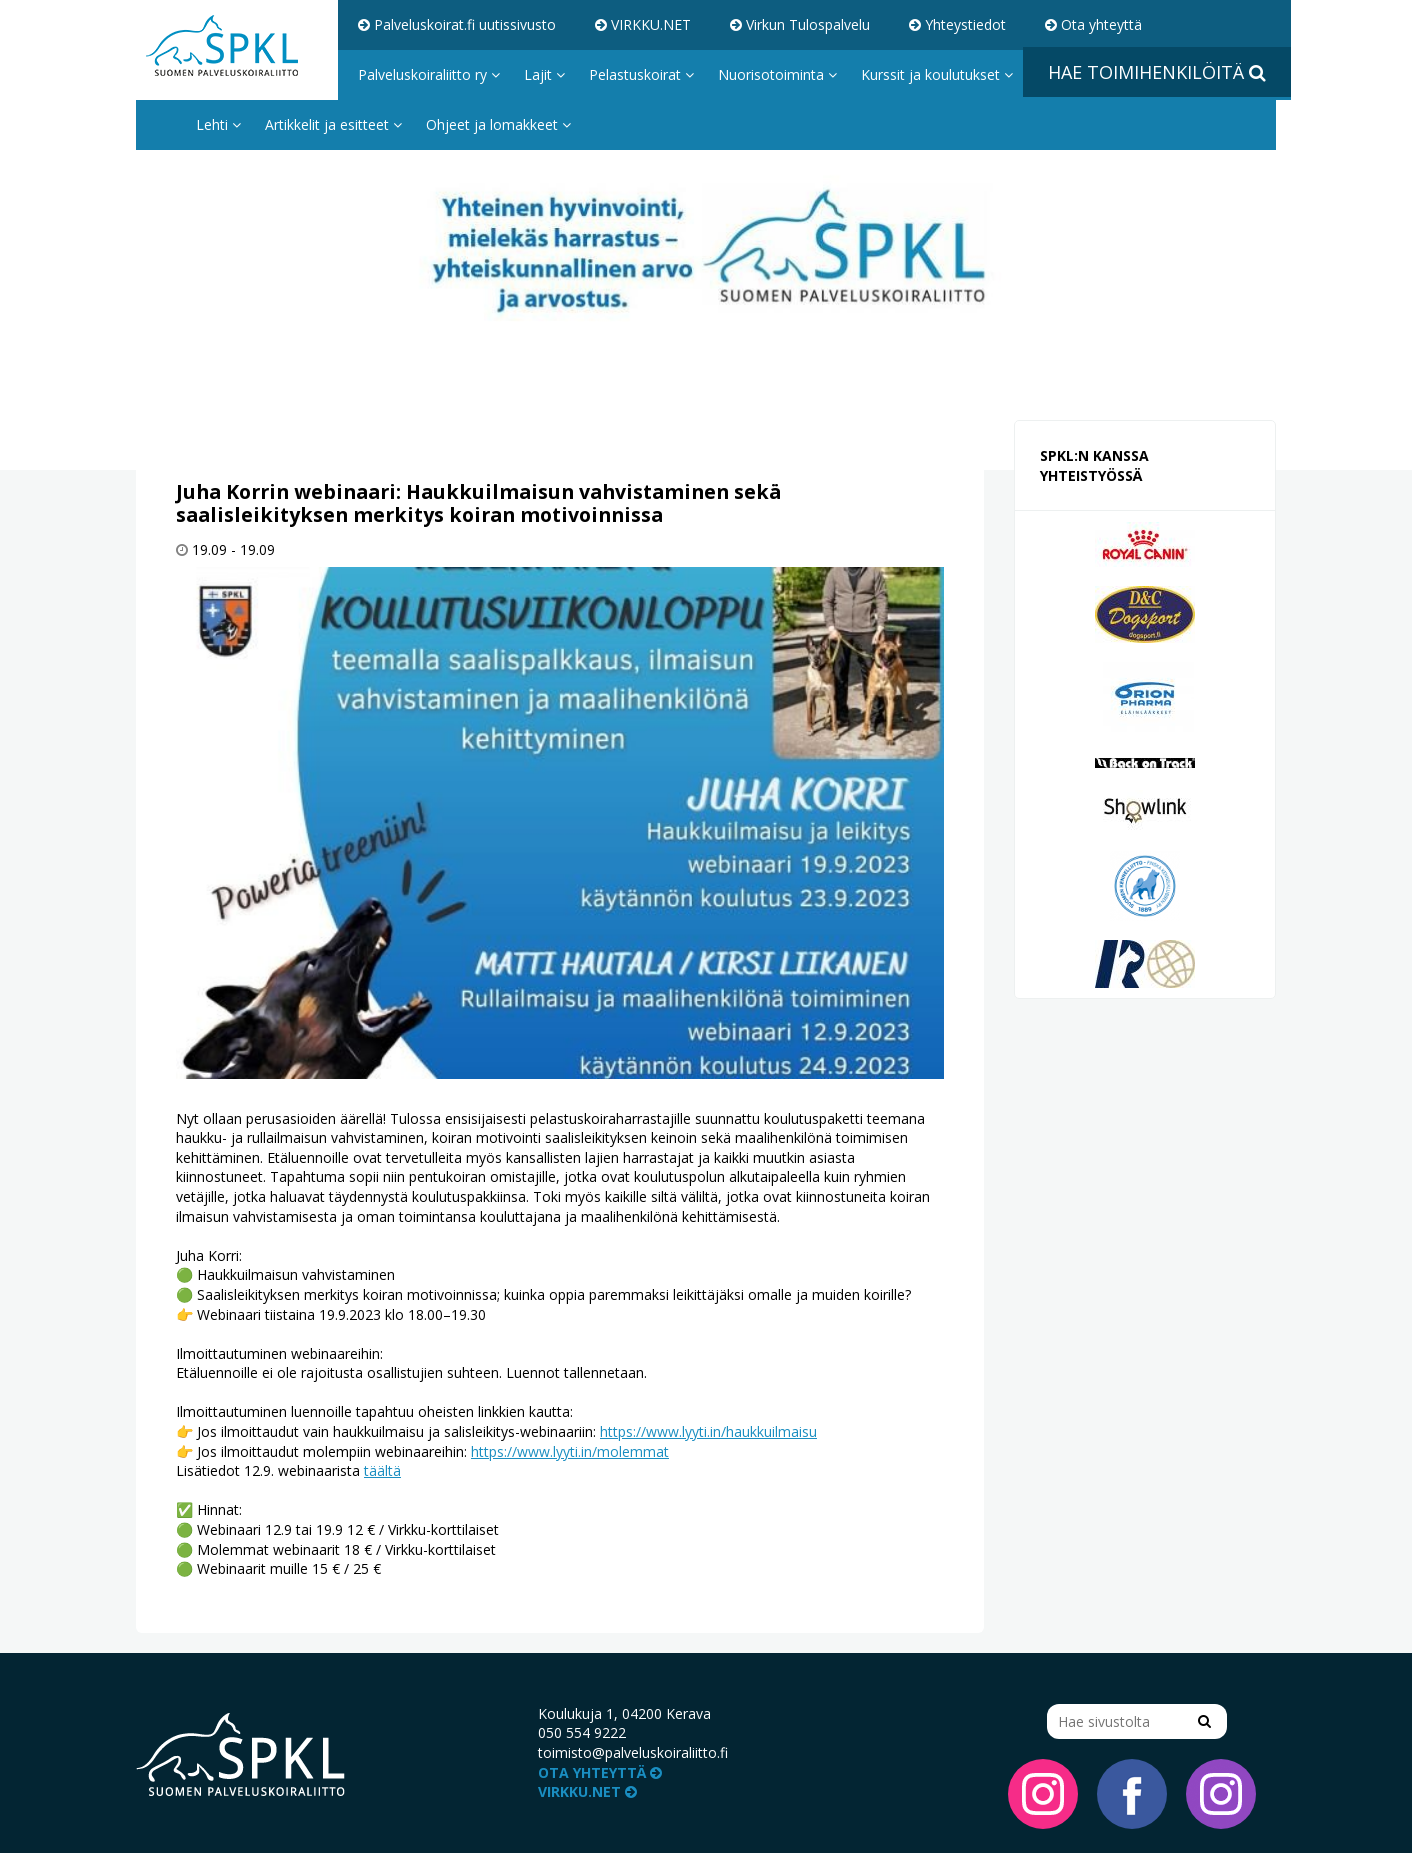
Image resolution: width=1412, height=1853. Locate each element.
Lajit (544, 74)
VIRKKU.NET (643, 24)
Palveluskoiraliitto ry (429, 74)
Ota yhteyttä (1093, 24)
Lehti (218, 124)
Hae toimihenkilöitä (1157, 72)
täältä (382, 1470)
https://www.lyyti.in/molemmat (570, 1451)
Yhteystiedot (957, 24)
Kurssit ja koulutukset (937, 74)
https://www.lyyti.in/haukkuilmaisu (708, 1431)
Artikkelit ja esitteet (333, 124)
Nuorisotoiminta (777, 74)
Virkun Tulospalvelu (800, 24)
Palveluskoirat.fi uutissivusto (457, 24)
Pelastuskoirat (641, 74)
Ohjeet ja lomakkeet (498, 124)
